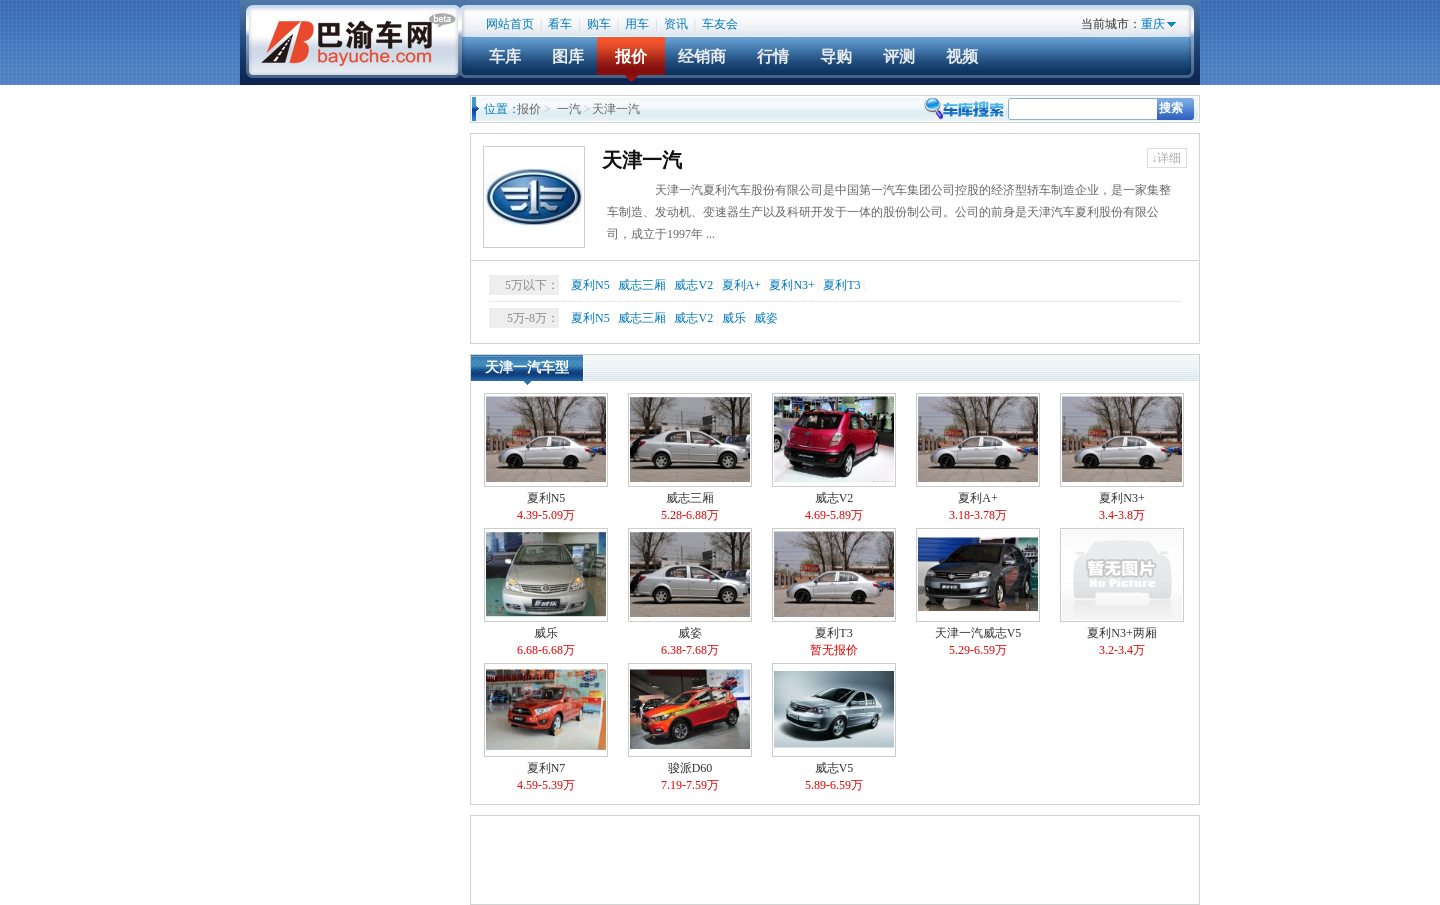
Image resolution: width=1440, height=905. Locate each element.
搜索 (1171, 108)
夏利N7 (546, 728)
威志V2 (693, 285)
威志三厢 (642, 285)
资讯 (676, 24)
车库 (505, 56)
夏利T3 (841, 285)
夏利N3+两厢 (1122, 593)
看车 (560, 24)
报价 (631, 56)
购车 (599, 24)
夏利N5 (590, 285)
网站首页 (510, 24)
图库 (568, 56)
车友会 (720, 24)
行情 (773, 56)
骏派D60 (690, 728)
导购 (836, 56)
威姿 (766, 318)
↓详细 (1166, 158)
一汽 (569, 109)
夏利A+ (741, 285)
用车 (637, 24)
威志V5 (834, 728)
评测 (899, 56)
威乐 (734, 318)
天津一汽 (642, 160)
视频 (962, 56)
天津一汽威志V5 (978, 593)
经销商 (702, 56)
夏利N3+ (791, 285)
